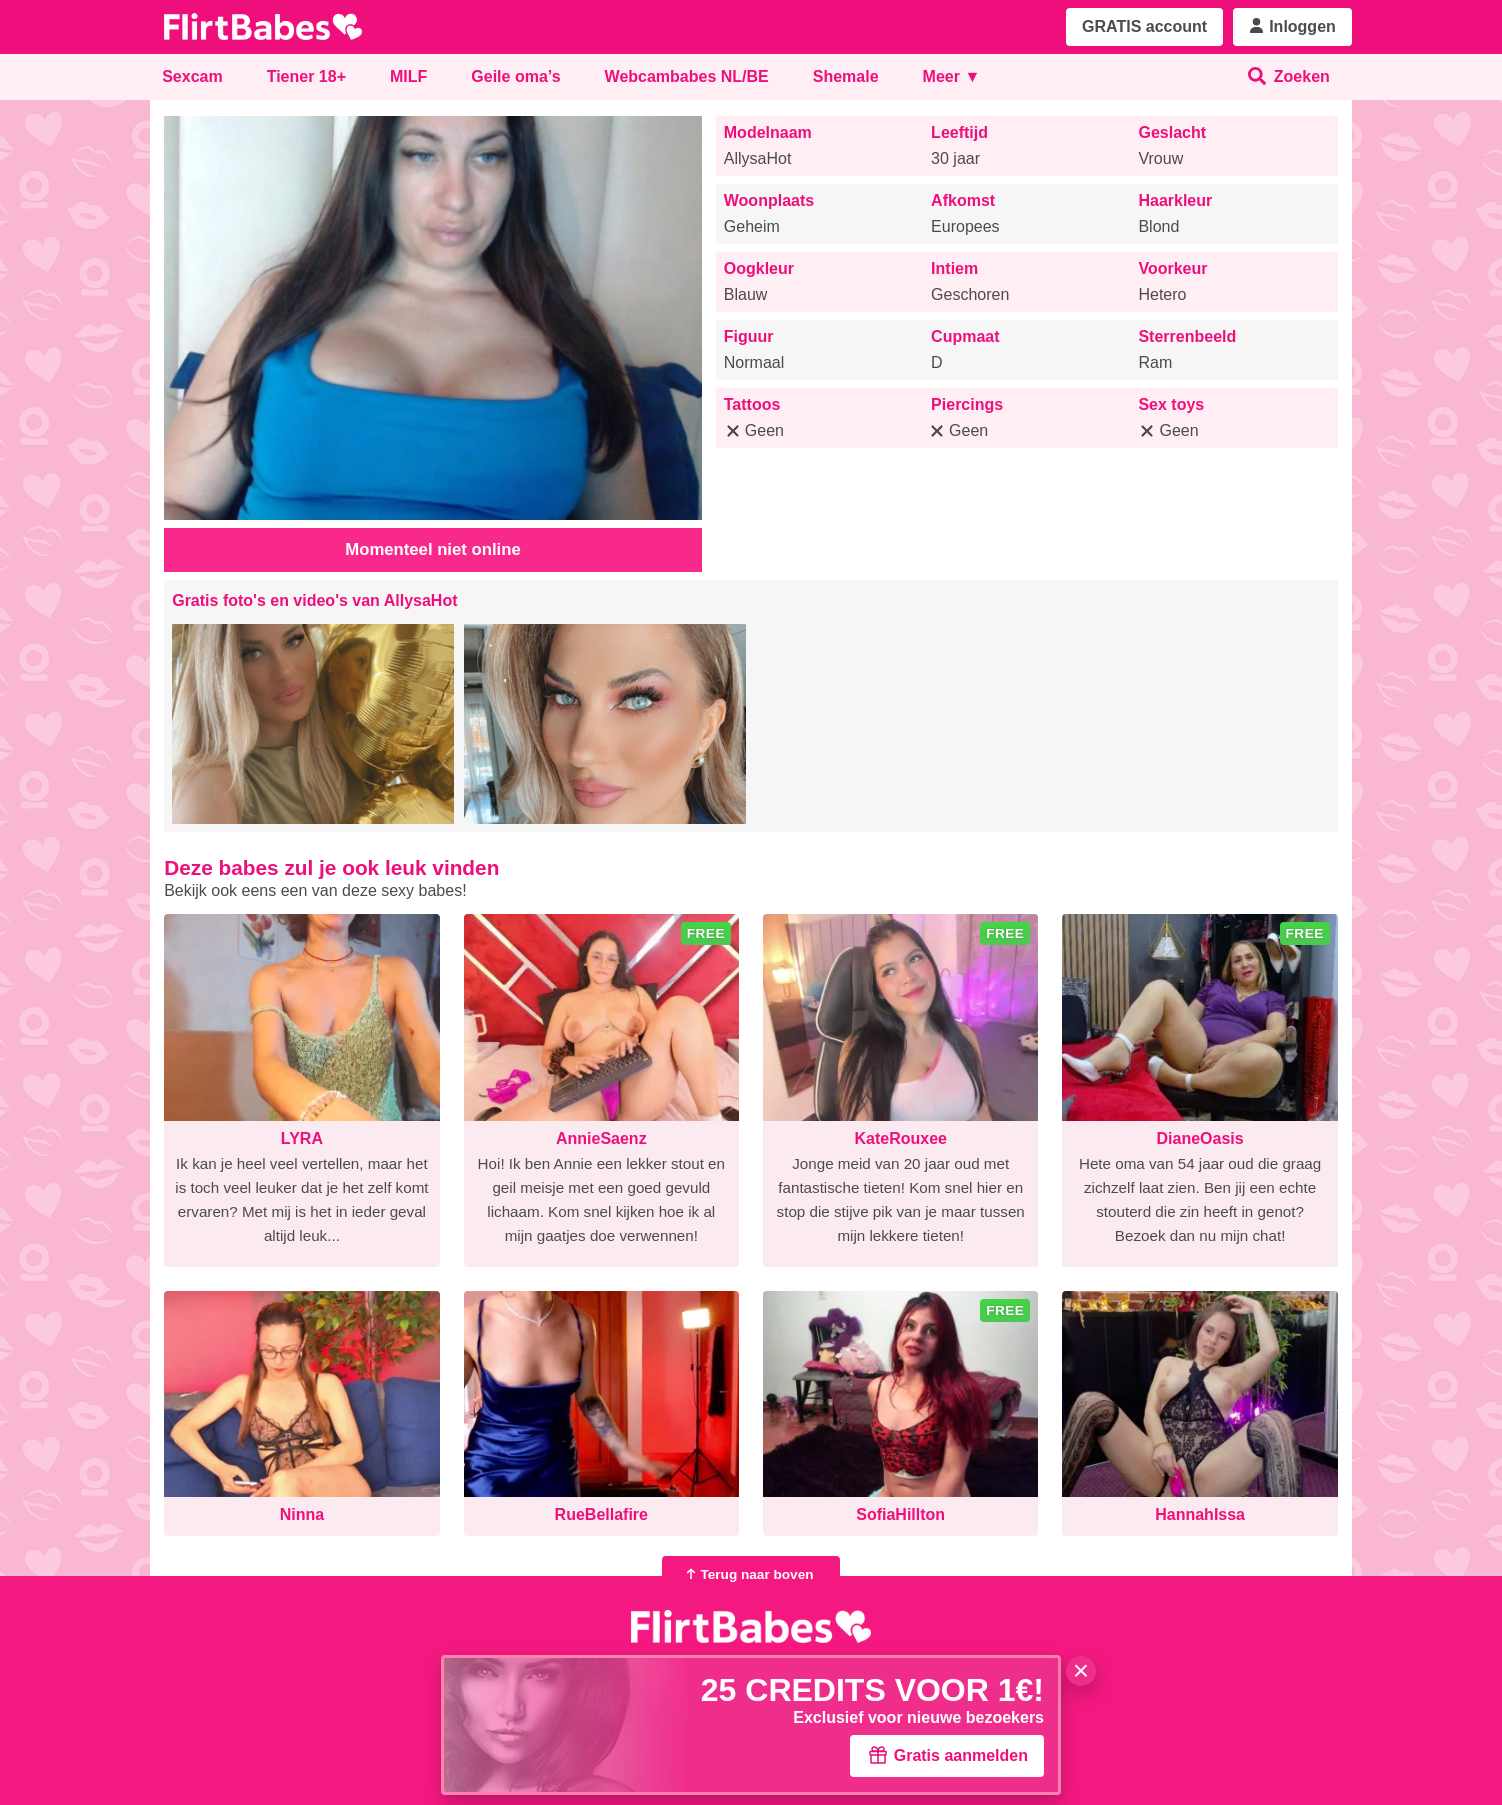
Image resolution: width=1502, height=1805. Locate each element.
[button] (313, 724)
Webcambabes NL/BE (687, 76)
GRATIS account (1144, 26)
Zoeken (1289, 76)
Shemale (846, 76)
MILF (408, 76)
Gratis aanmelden (947, 1755)
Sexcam (192, 76)
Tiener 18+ (306, 76)
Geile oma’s (515, 76)
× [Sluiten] (1081, 1671)
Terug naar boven (747, 1575)
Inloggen (1292, 26)
